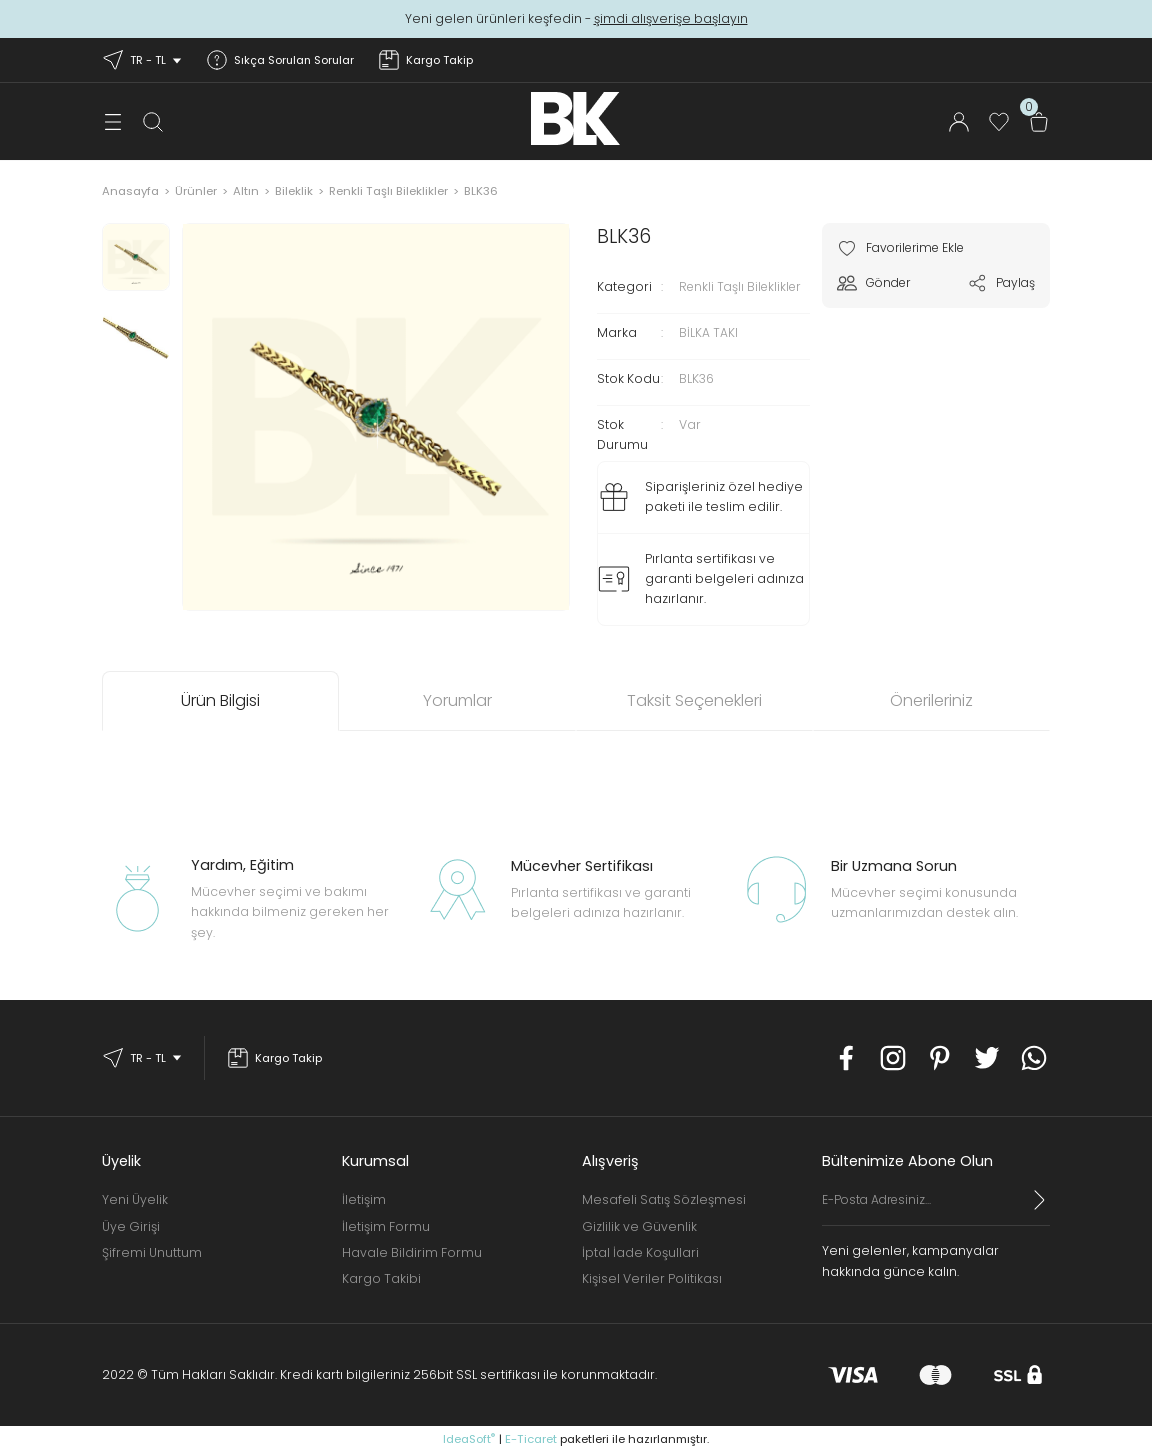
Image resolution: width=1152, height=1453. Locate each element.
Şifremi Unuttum (152, 1252)
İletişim (364, 1199)
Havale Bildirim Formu (412, 1252)
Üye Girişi (131, 1226)
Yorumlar (457, 700)
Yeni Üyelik (135, 1199)
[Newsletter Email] (936, 1208)
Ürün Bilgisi (220, 700)
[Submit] (1040, 1200)
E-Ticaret (531, 1439)
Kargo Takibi (381, 1278)
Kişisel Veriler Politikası (652, 1278)
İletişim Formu (386, 1226)
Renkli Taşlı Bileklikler (743, 286)
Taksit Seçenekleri (694, 700)
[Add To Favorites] (905, 248)
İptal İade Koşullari (640, 1252)
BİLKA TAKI (708, 332)
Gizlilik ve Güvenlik (639, 1226)
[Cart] (1039, 122)
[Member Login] (959, 122)
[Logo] (575, 118)
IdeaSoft (469, 1439)
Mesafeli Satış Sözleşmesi (664, 1199)
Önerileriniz (931, 700)
